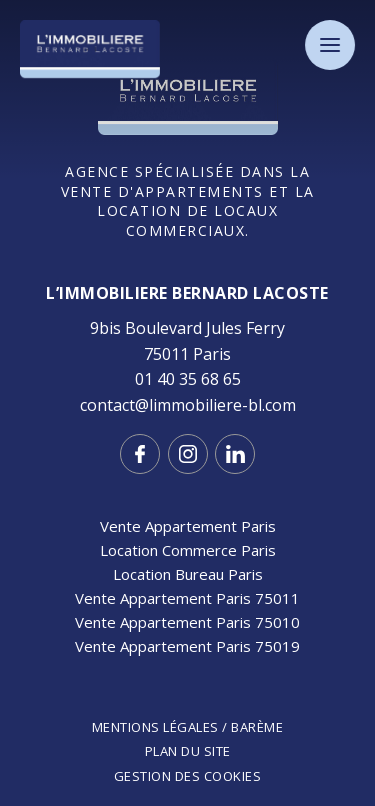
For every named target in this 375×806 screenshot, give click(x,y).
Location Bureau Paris (188, 574)
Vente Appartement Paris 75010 (187, 622)
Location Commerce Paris (188, 550)
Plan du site (188, 751)
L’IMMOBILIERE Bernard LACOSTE (187, 293)
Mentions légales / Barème (188, 727)
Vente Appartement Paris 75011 (187, 598)
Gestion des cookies (188, 776)
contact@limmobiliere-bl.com (188, 405)
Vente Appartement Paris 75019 (187, 646)
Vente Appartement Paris (188, 526)
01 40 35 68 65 (188, 379)
